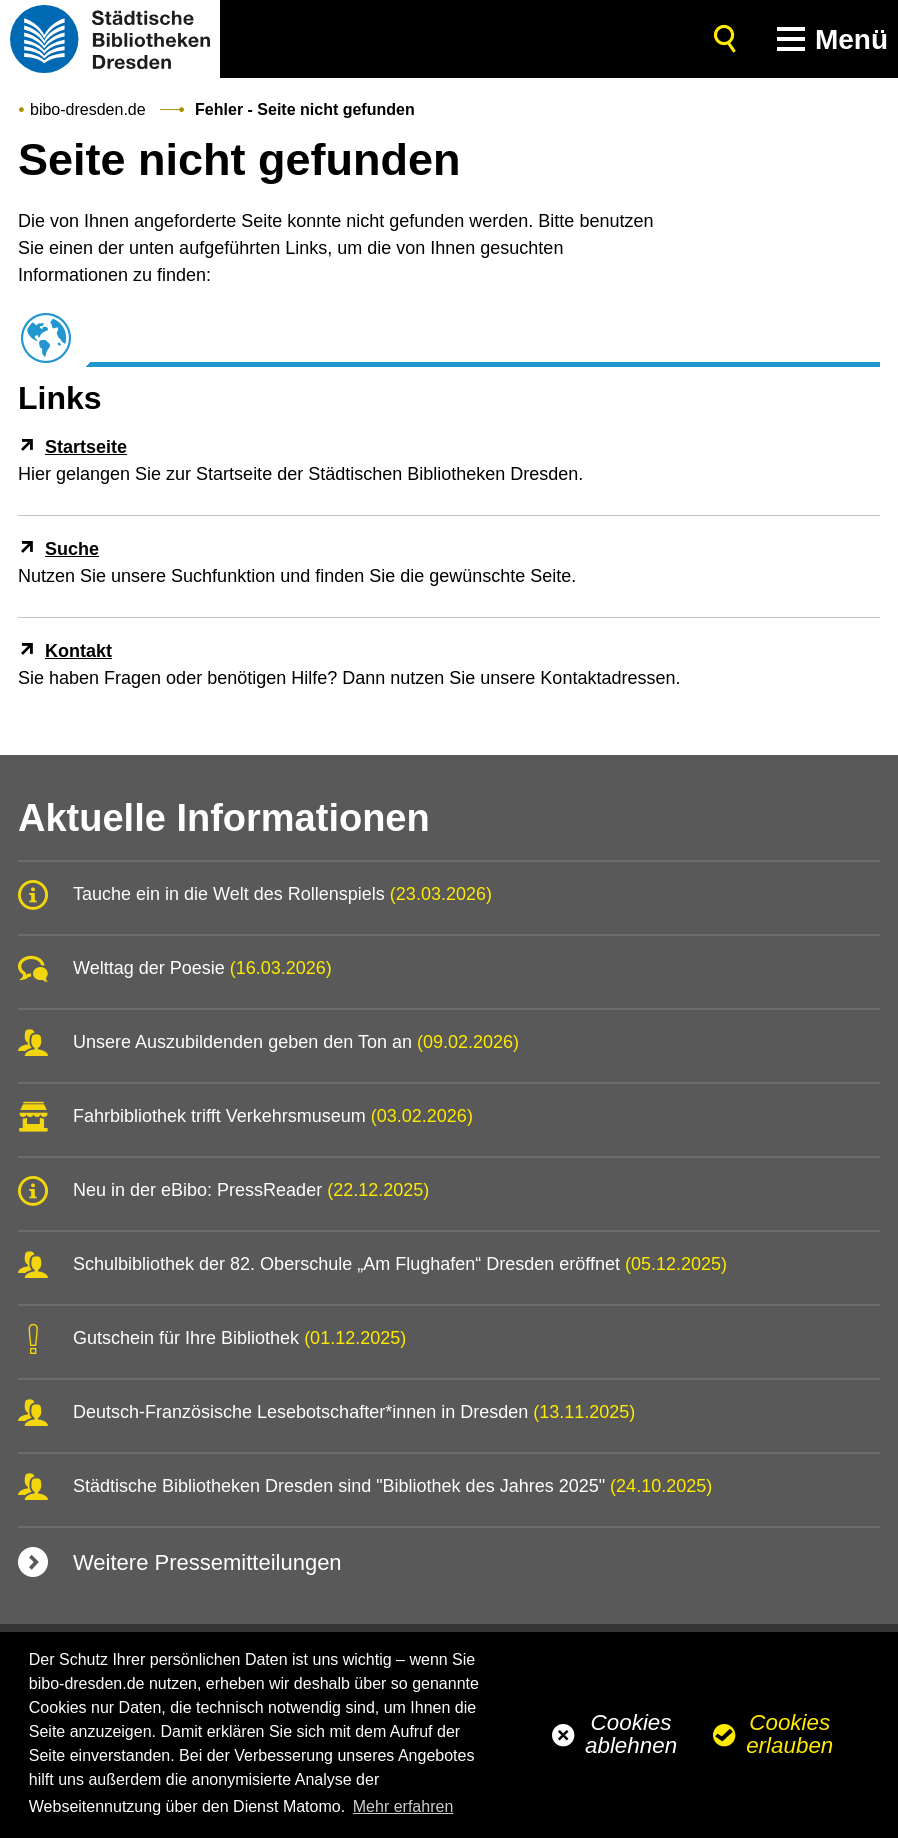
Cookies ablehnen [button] (631, 1733)
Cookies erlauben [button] (789, 1733)
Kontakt (78, 651)
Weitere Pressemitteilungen (207, 1562)
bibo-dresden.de (88, 109)
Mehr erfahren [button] (403, 1806)
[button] (828, 39)
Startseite (86, 447)
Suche (72, 549)
